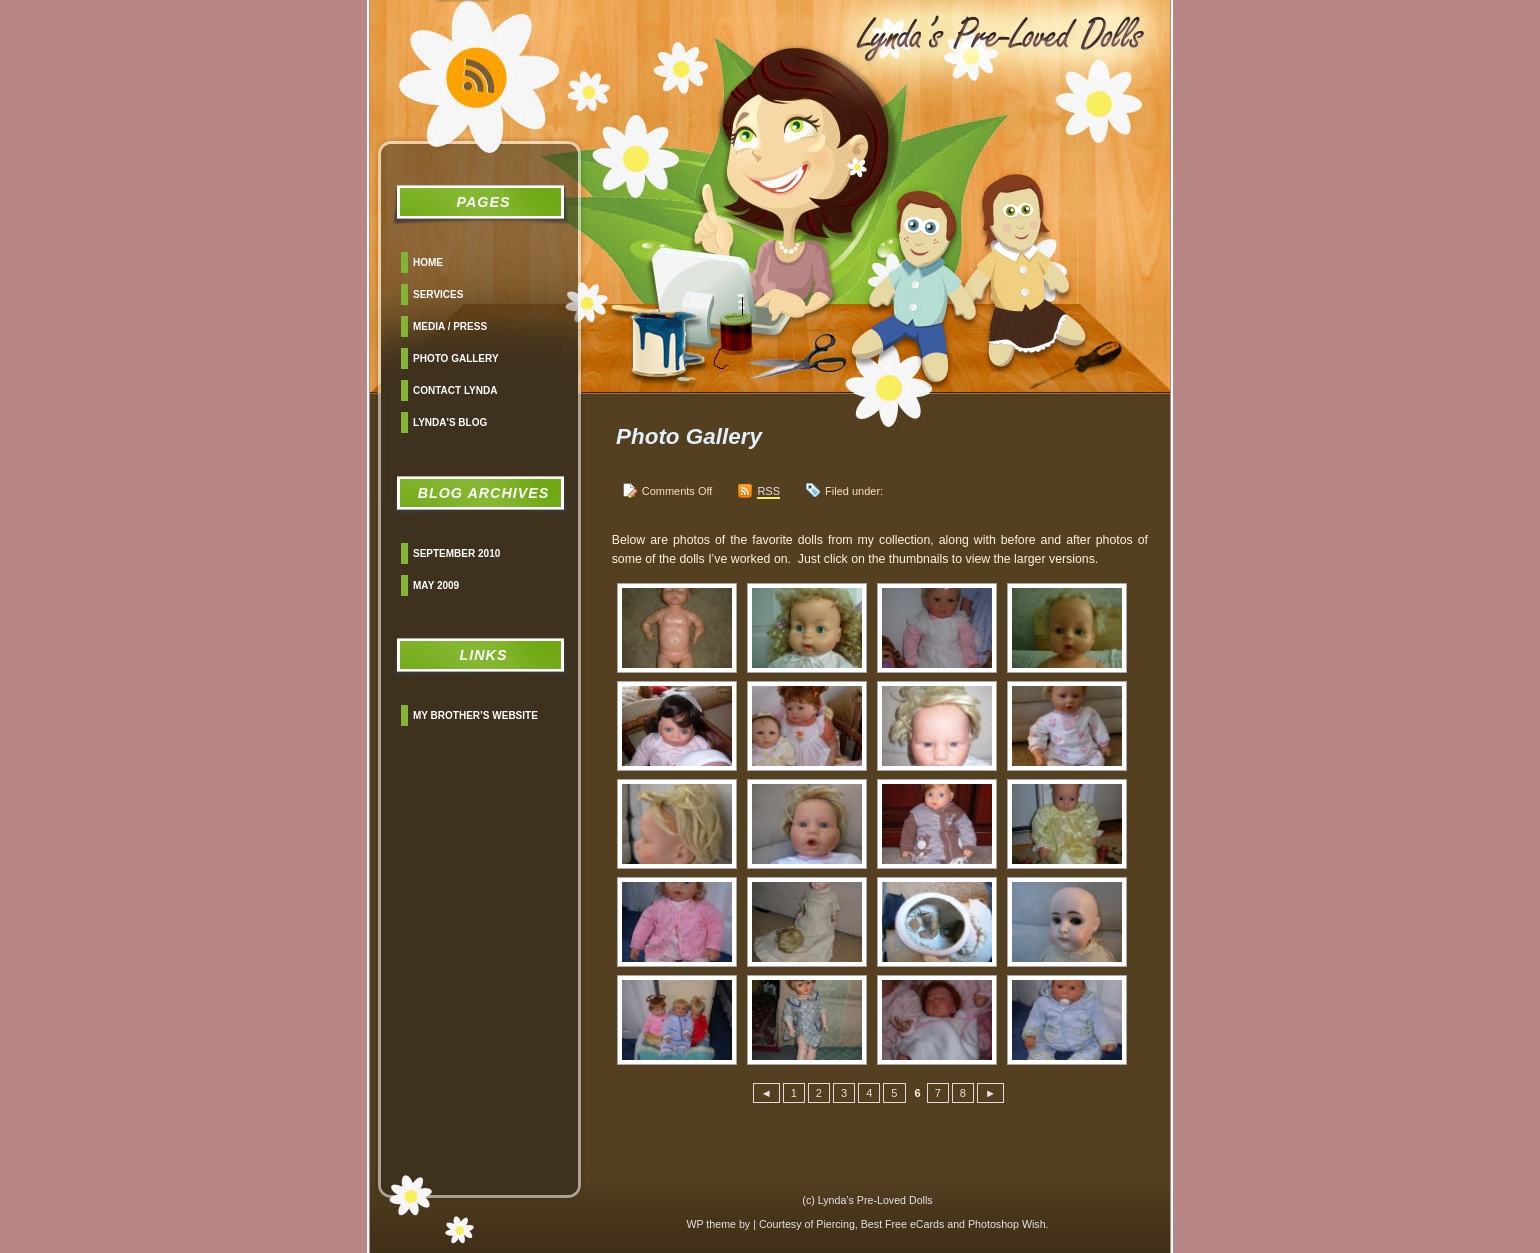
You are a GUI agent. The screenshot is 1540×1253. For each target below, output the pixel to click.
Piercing (835, 1224)
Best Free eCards (903, 1224)
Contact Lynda (455, 390)
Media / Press (450, 326)
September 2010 (456, 553)
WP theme (711, 1224)
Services (438, 294)
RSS (768, 491)
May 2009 (436, 585)
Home (428, 262)
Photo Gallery (456, 358)
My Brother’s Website (475, 715)
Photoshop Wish (1007, 1224)
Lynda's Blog (450, 422)
